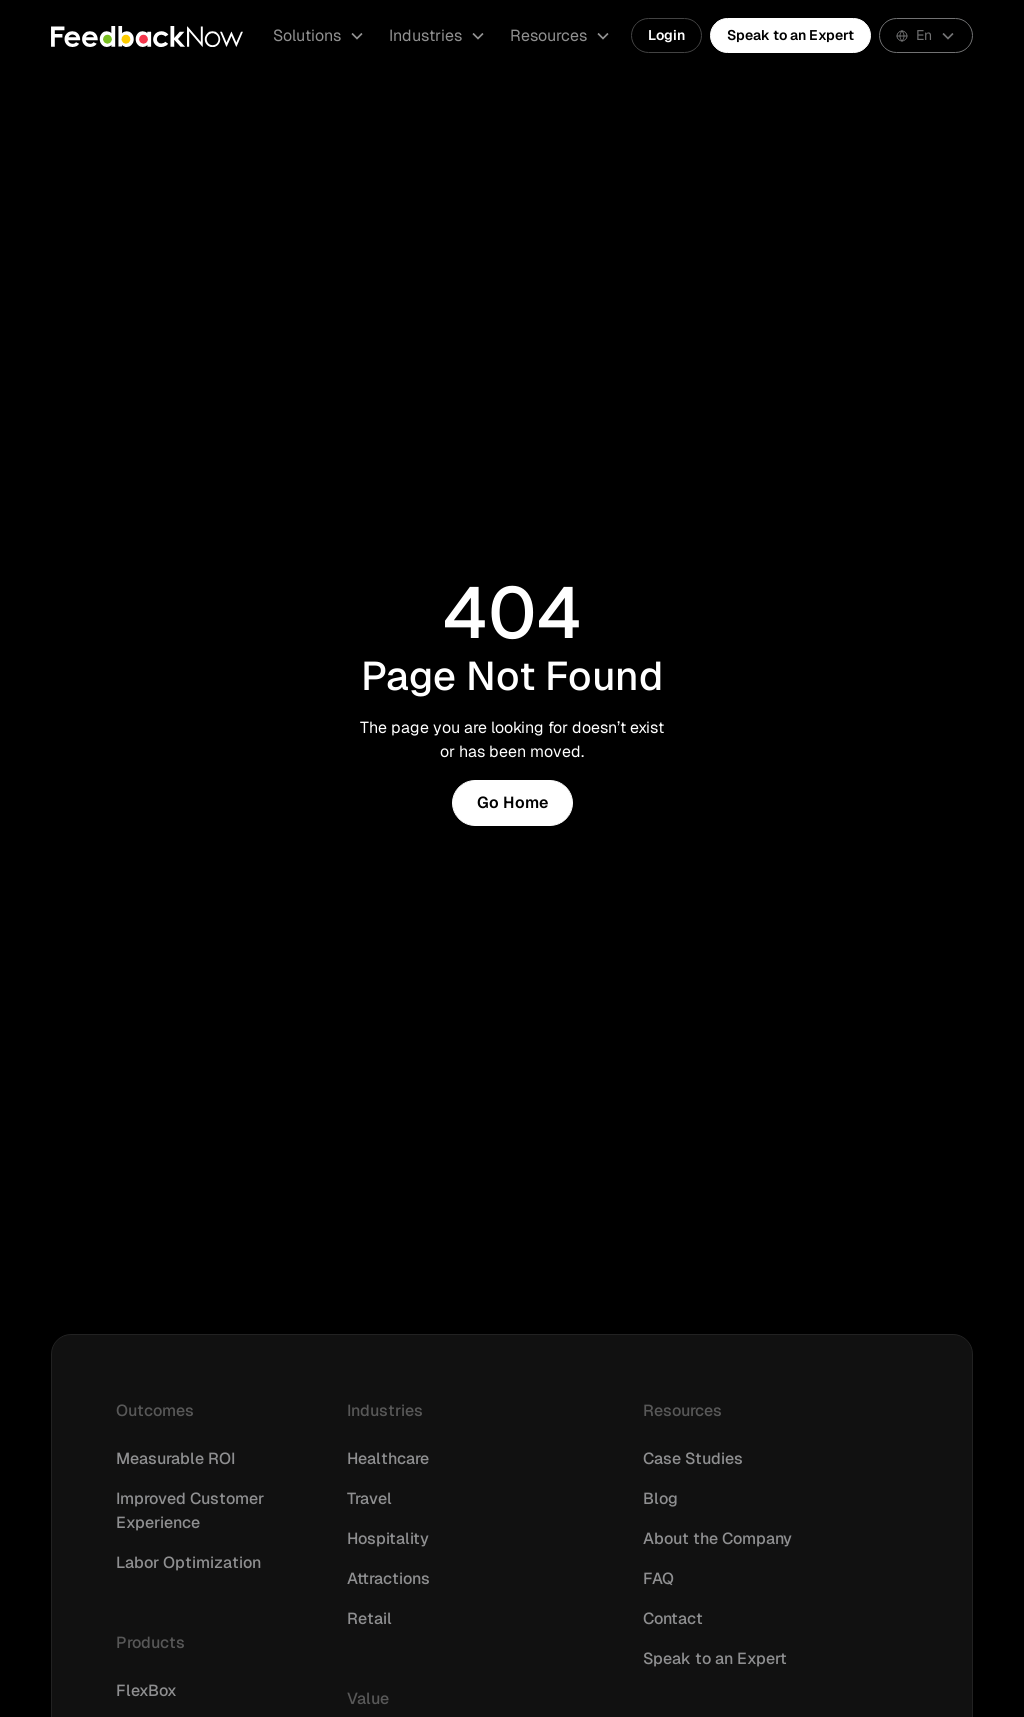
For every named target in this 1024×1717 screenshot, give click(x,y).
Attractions (388, 1578)
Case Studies (693, 1458)
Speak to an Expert (790, 35)
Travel (369, 1498)
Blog (660, 1498)
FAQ (658, 1578)
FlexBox (146, 1690)
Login (666, 35)
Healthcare (388, 1458)
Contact (673, 1618)
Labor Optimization (188, 1562)
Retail (369, 1618)
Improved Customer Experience (190, 1510)
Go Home (512, 802)
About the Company (717, 1538)
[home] (147, 36)
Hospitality (388, 1538)
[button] (319, 36)
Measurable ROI (175, 1458)
